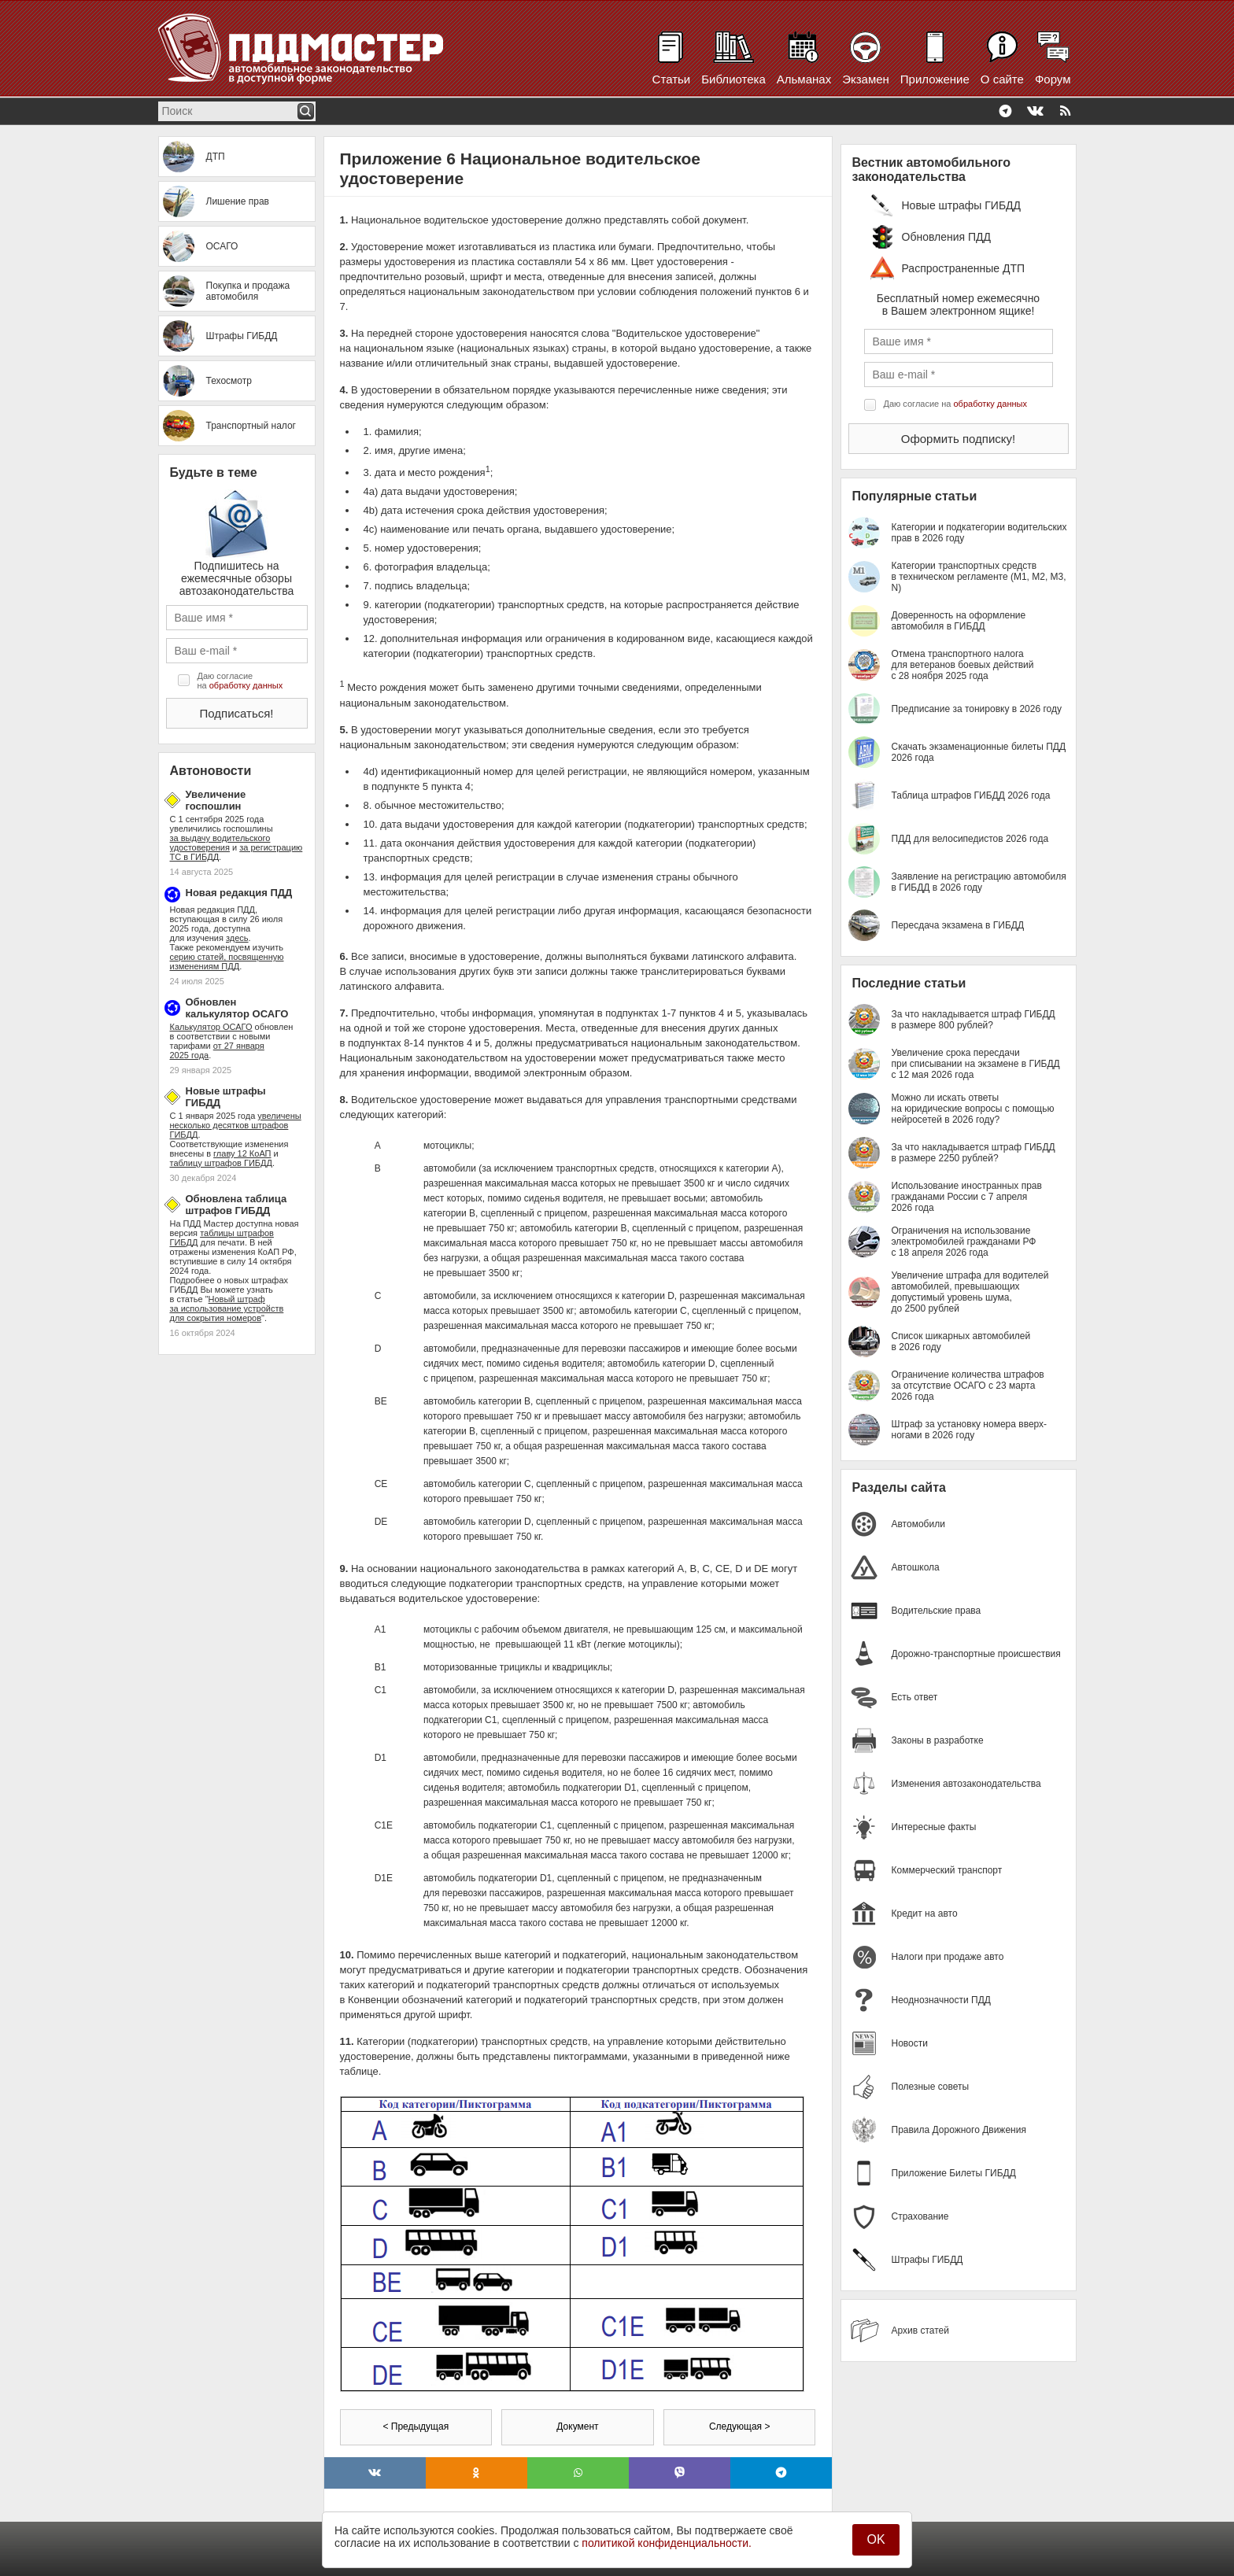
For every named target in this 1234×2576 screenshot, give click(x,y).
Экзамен (865, 79)
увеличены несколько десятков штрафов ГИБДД (235, 1125)
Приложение (935, 79)
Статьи (671, 79)
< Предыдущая (415, 2426)
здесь (237, 938)
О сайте (1002, 79)
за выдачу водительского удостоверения (220, 842)
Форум (1053, 79)
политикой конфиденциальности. (667, 2543)
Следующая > (739, 2426)
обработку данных (246, 685)
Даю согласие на (240, 680)
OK (875, 2539)
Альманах (804, 79)
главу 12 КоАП (242, 1153)
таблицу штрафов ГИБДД (221, 1163)
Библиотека (733, 79)
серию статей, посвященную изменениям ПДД (227, 961)
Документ (577, 2426)
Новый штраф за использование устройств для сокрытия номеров (227, 1308)
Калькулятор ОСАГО (211, 1027)
